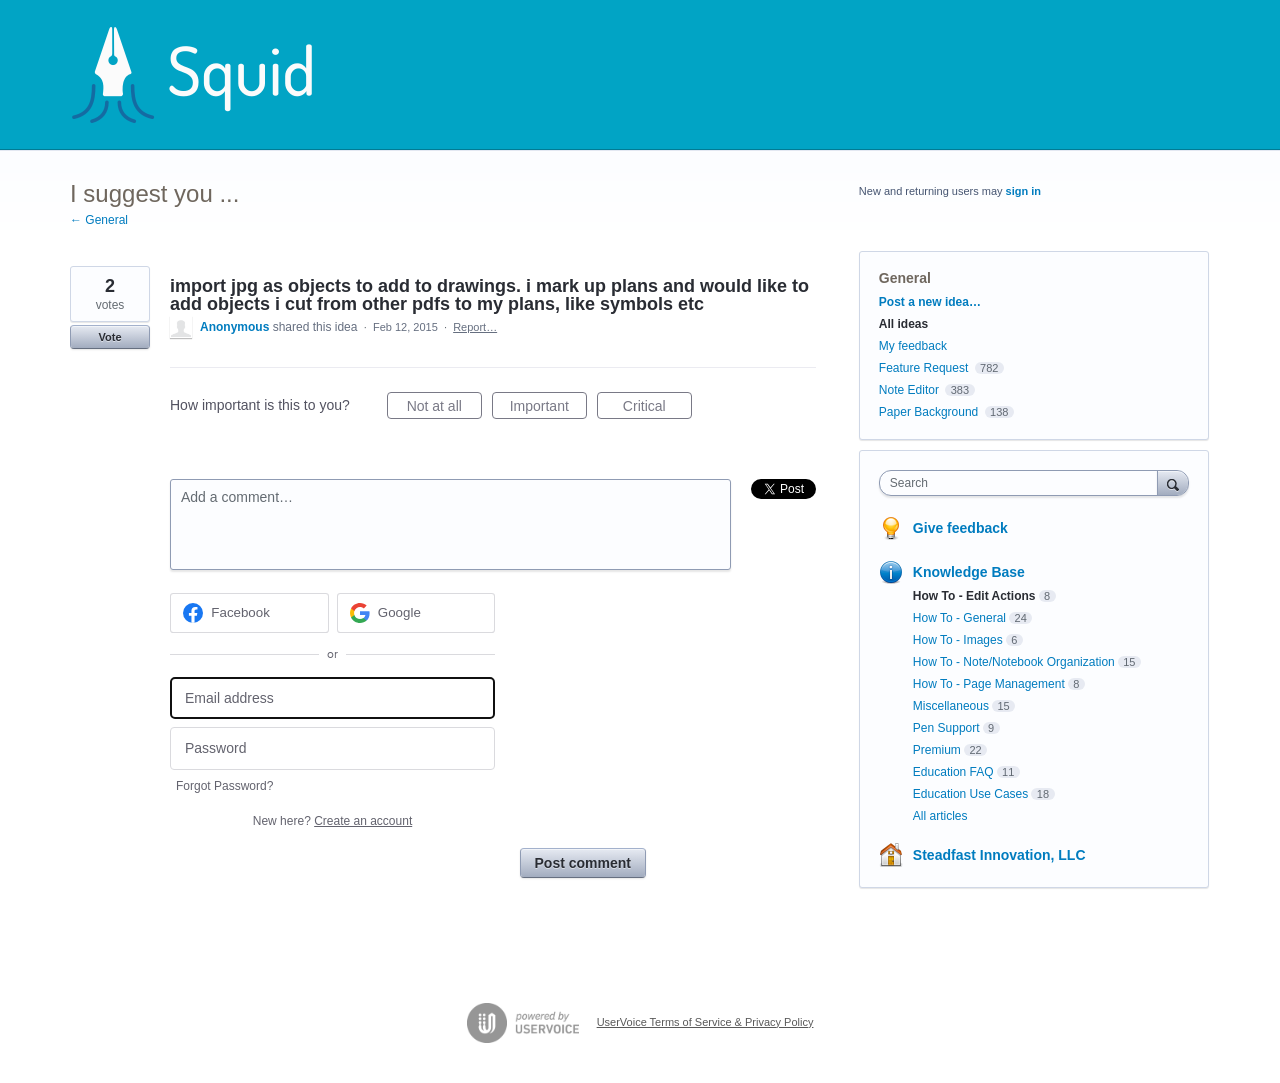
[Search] (1173, 482)
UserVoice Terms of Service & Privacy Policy (705, 1022)
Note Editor (909, 390)
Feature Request (923, 368)
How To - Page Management (989, 684)
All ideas (903, 324)
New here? (332, 821)
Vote (109, 337)
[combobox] (1023, 483)
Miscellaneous (951, 706)
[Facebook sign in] (249, 613)
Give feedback (960, 528)
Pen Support (946, 728)
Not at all (444, 409)
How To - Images (958, 640)
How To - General (959, 618)
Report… (475, 327)
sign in (1023, 191)
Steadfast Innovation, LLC (999, 855)
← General (99, 220)
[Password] (332, 748)
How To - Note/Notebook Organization (1014, 662)
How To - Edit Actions (974, 596)
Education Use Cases (970, 794)
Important (548, 409)
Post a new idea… (930, 302)
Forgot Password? (224, 786)
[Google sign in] (416, 613)
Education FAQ (953, 772)
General (905, 278)
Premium (937, 750)
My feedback (913, 346)
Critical (657, 409)
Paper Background (928, 412)
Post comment (583, 863)
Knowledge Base (969, 572)
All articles (940, 816)
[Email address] (332, 698)
